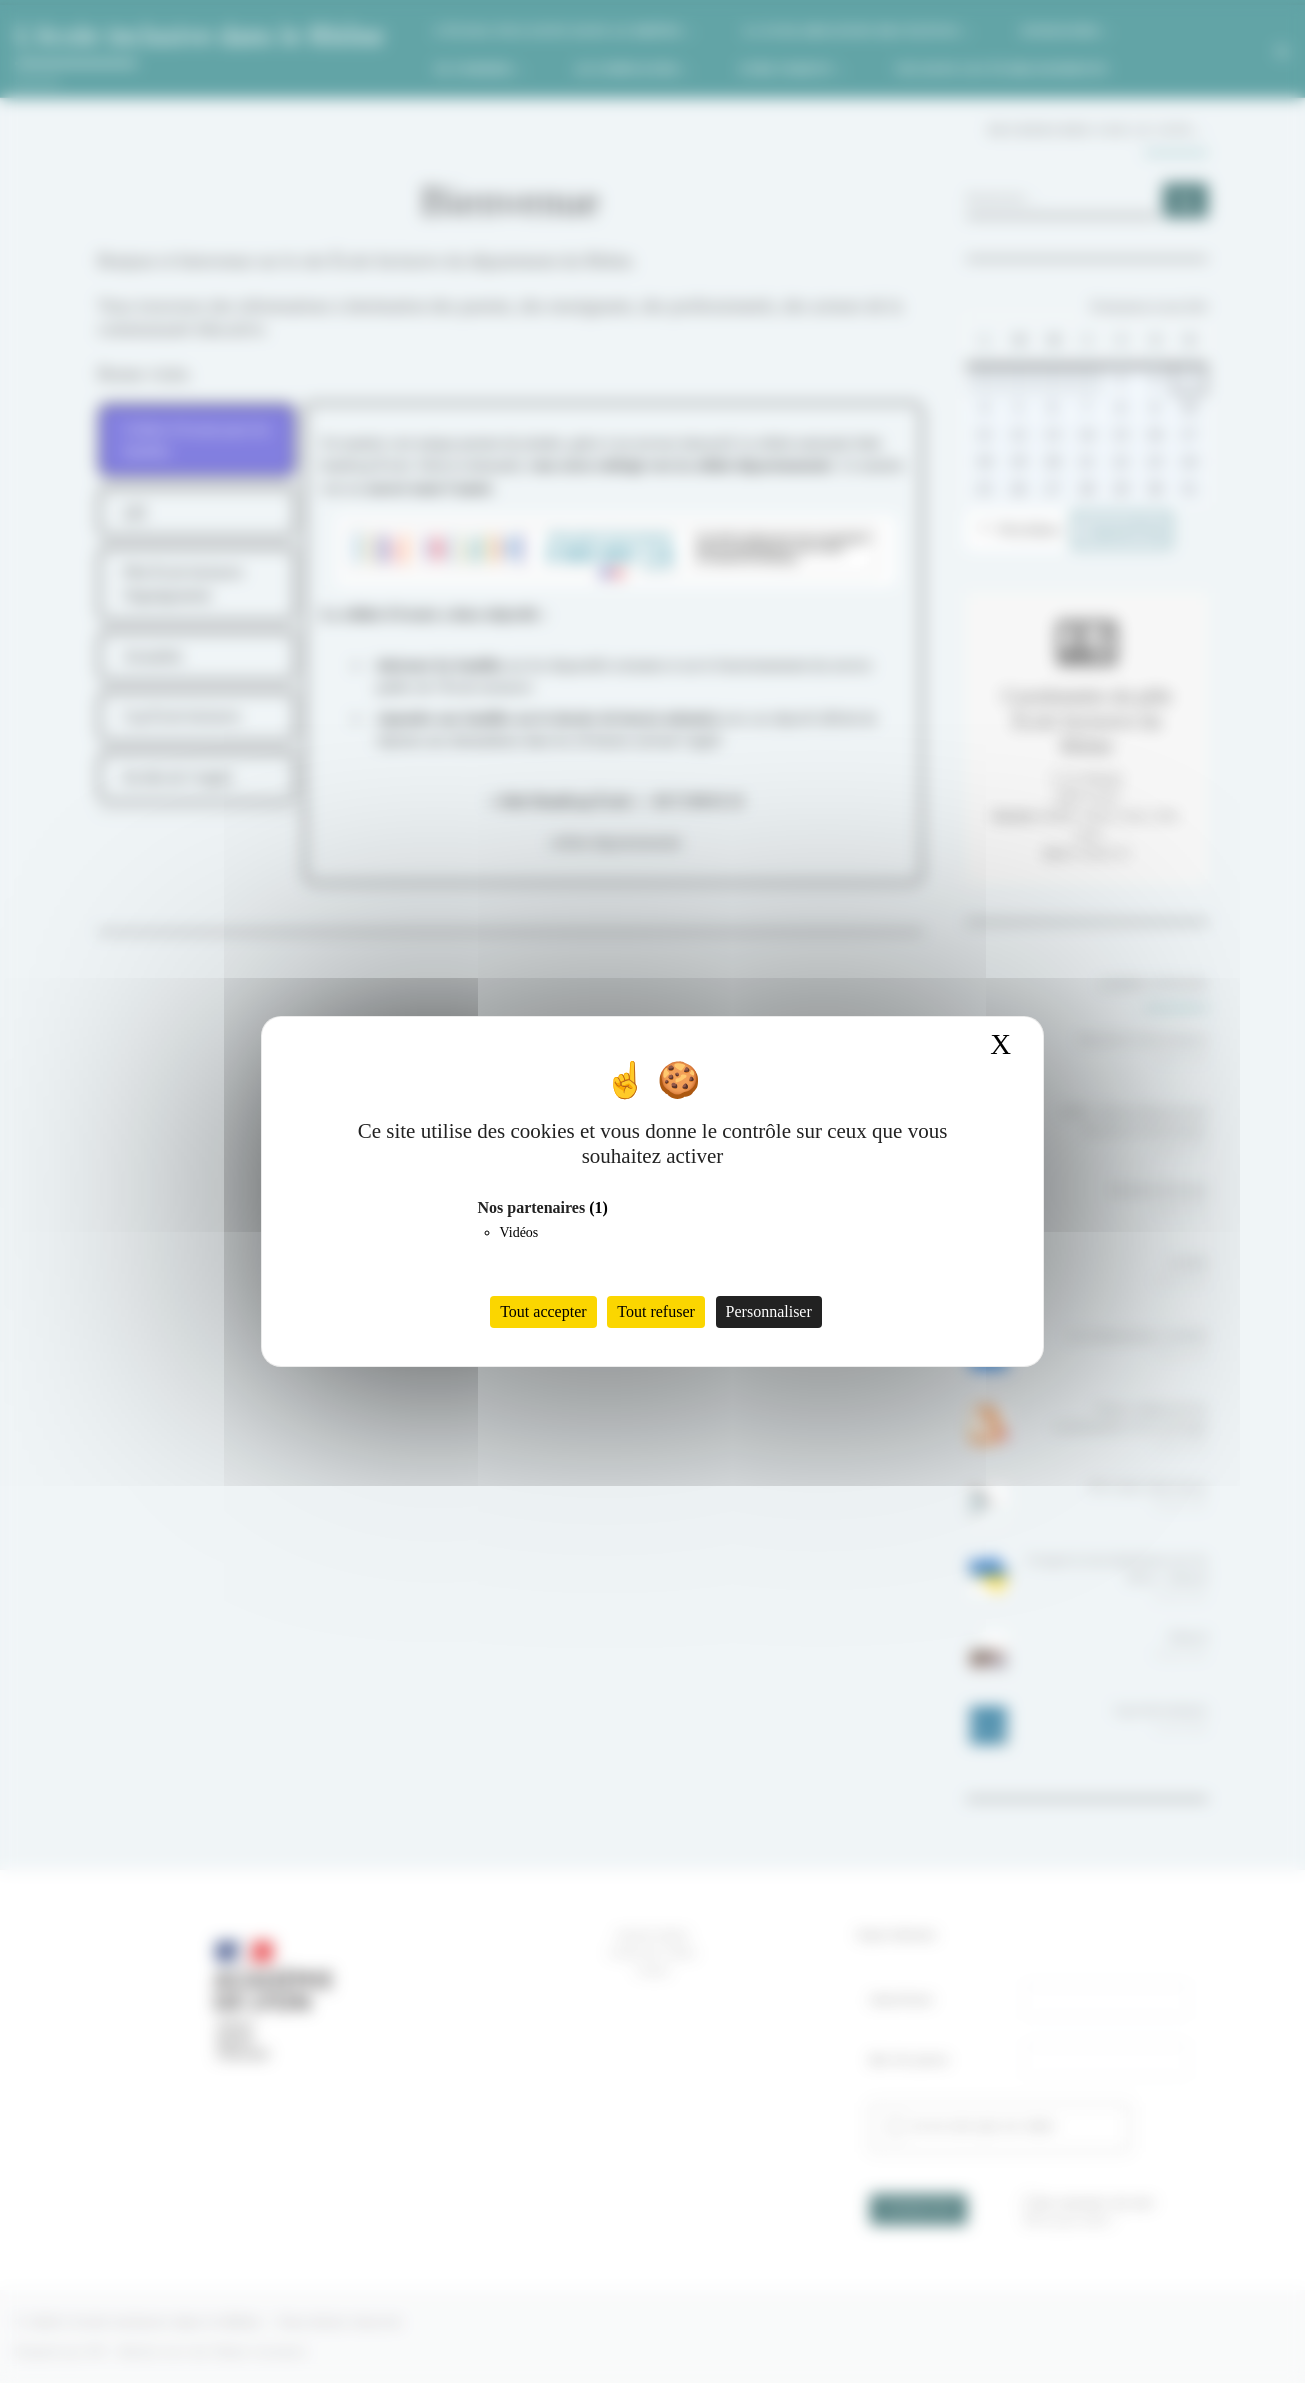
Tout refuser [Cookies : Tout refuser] (656, 1311)
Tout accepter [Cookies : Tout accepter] (543, 1311)
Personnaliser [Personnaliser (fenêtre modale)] (769, 1311)
